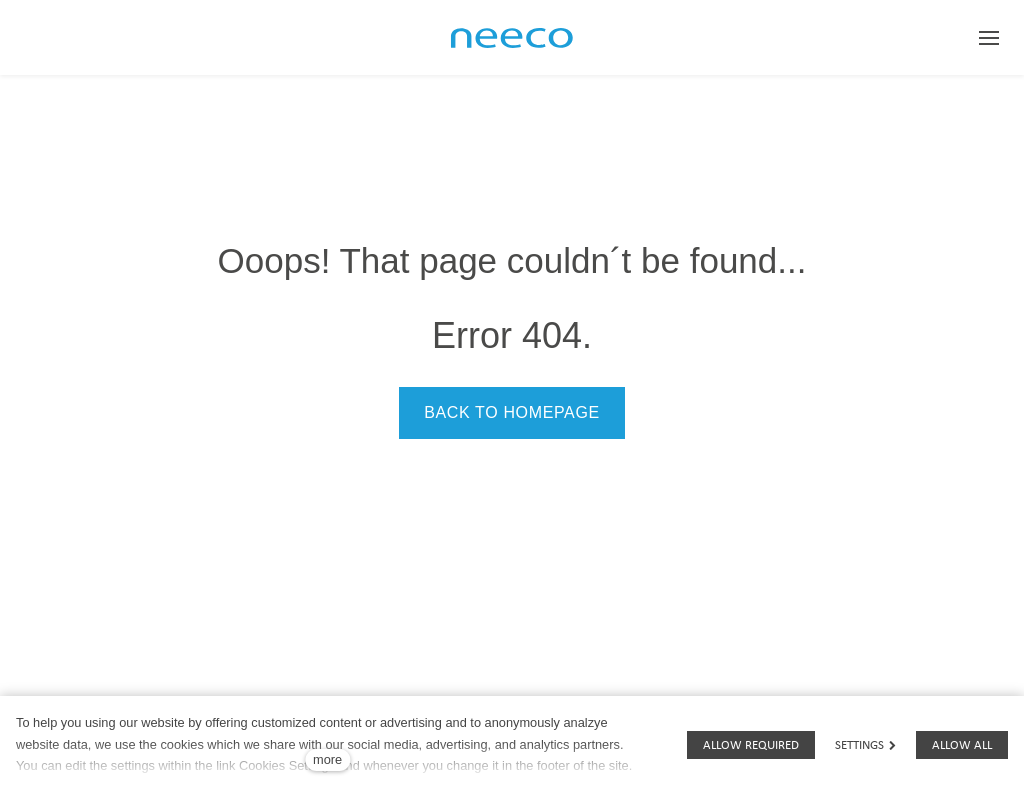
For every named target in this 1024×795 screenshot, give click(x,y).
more (327, 759)
